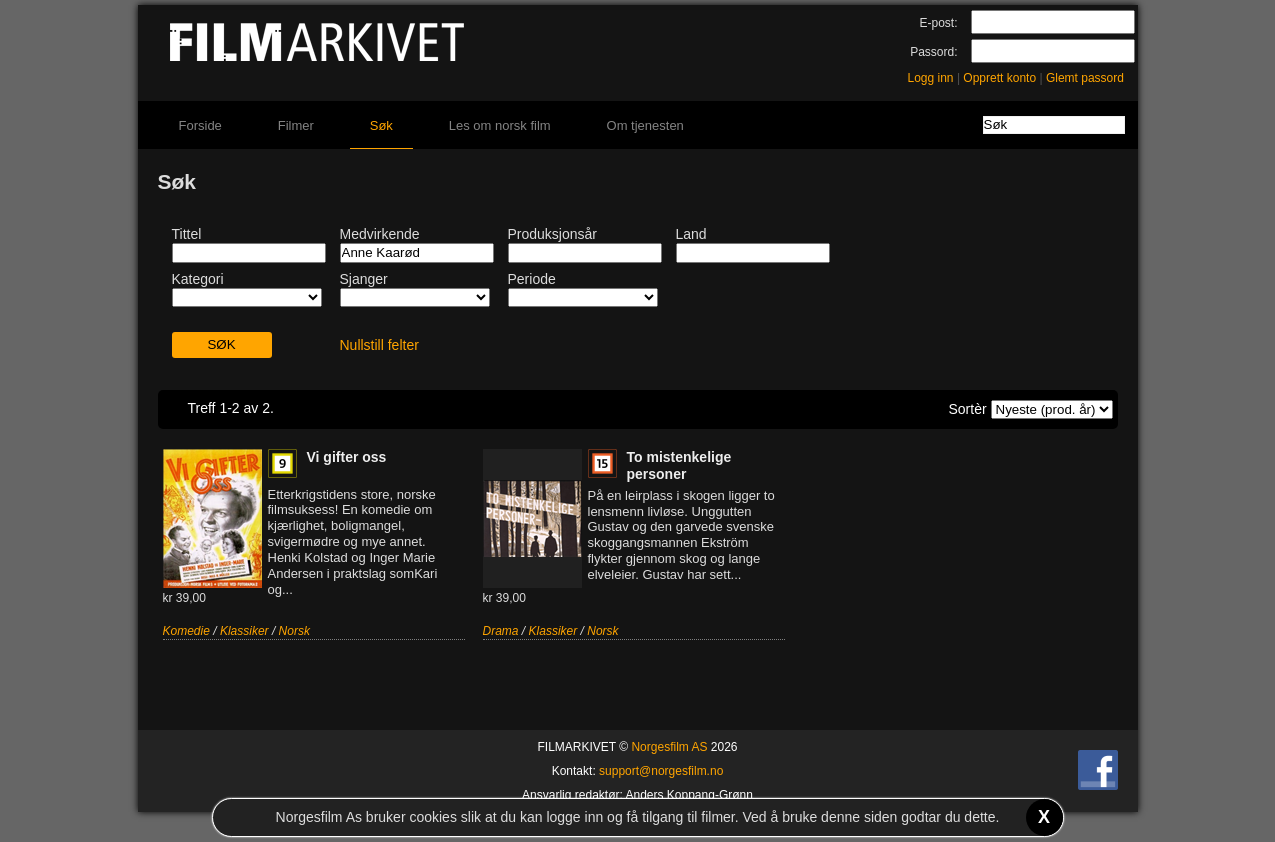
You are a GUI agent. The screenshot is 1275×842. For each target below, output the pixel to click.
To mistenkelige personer (679, 465)
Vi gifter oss (347, 457)
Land (691, 234)
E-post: (938, 23)
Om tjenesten (645, 125)
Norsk (294, 631)
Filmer (296, 125)
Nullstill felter (379, 345)
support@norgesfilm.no (661, 771)
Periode (532, 279)
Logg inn (931, 78)
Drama (501, 631)
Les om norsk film (500, 125)
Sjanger (364, 279)
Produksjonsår (553, 234)
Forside (200, 125)
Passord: (933, 52)
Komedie (186, 631)
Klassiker (244, 631)
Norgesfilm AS (669, 747)
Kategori (198, 279)
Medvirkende (380, 234)
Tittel (187, 234)
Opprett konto (999, 78)
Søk (381, 125)
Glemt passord (1085, 78)
